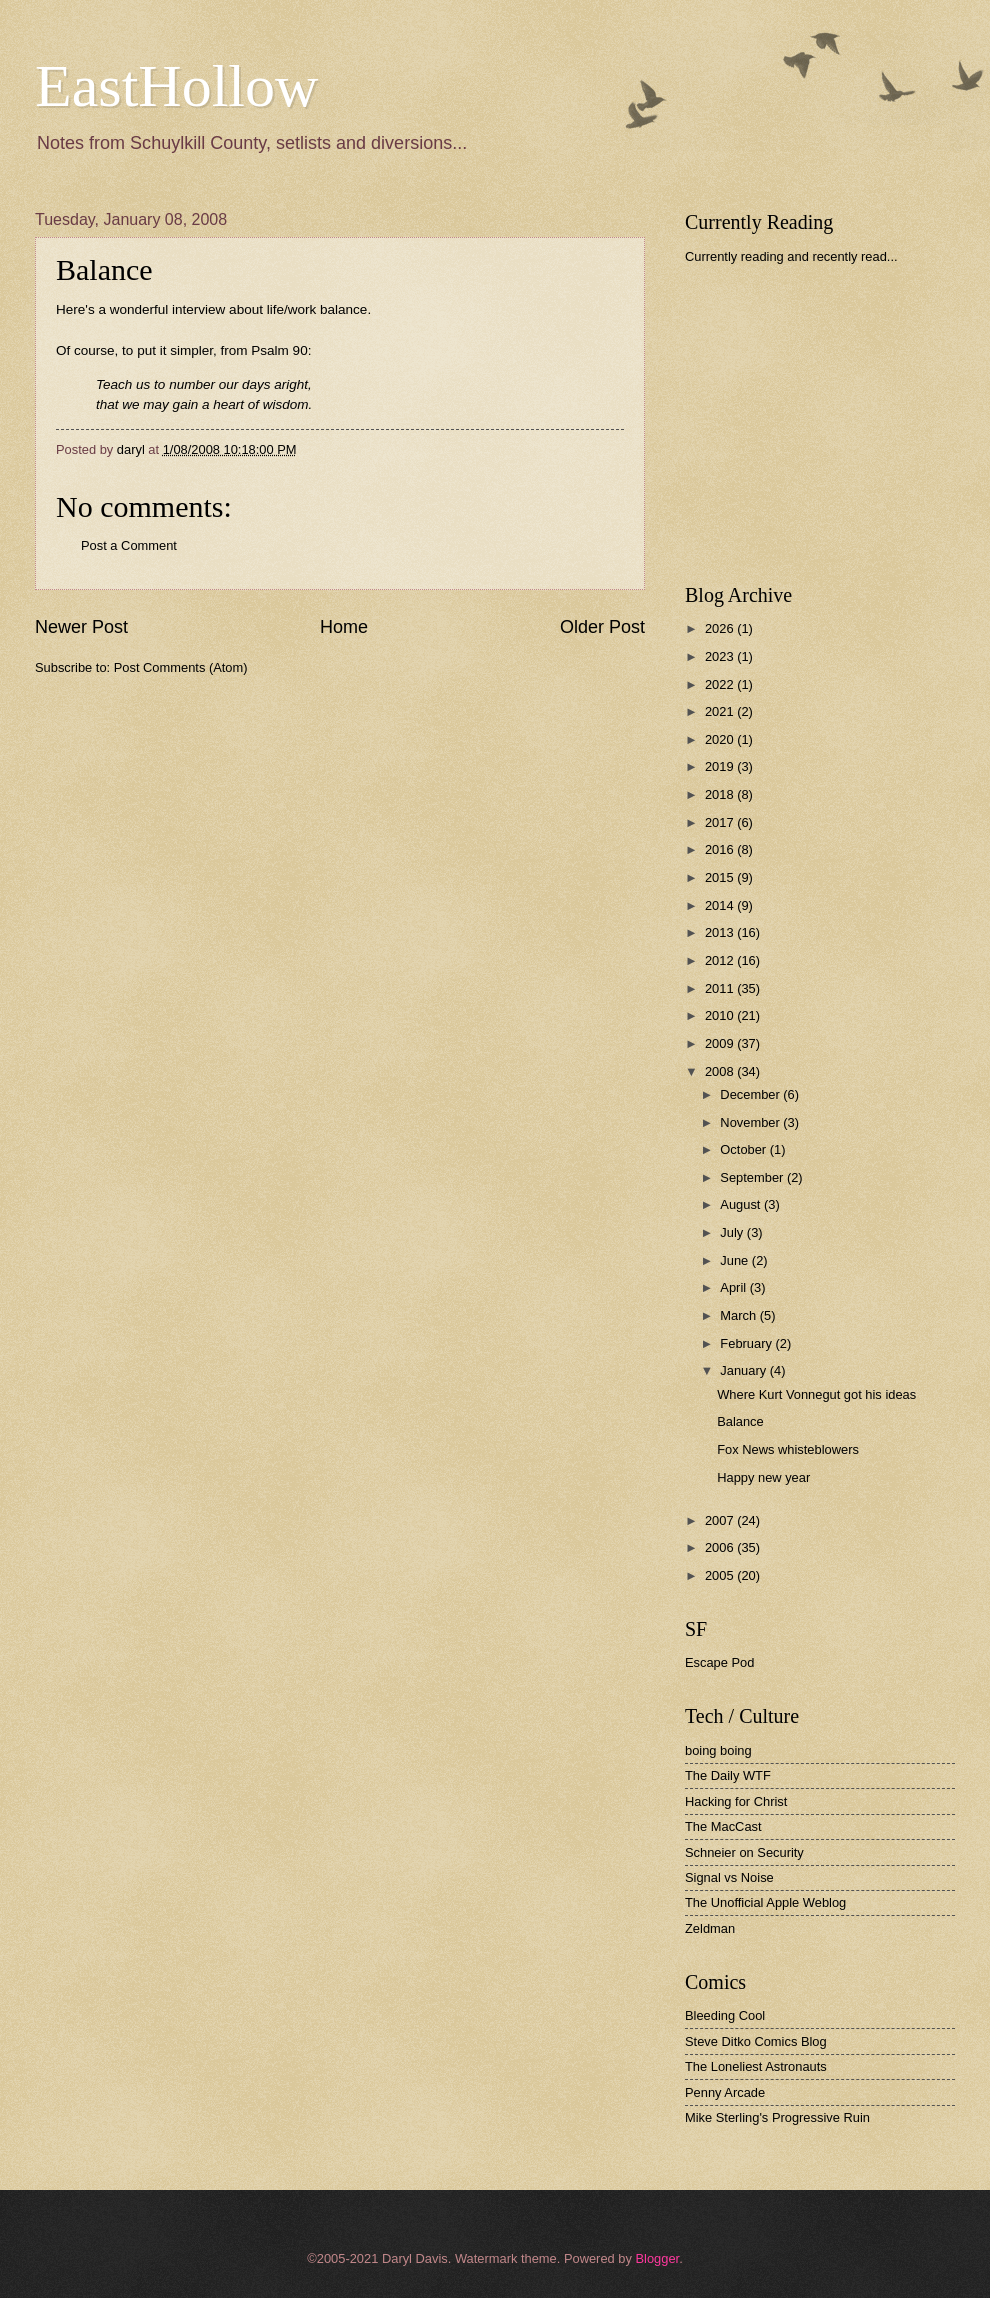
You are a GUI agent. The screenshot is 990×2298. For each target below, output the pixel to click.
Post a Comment (129, 545)
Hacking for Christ (736, 1801)
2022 (721, 684)
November (751, 1122)
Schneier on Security (744, 1852)
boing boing (718, 1750)
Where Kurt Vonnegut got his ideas (816, 1394)
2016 (721, 849)
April (734, 1287)
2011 (721, 988)
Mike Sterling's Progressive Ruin (777, 2117)
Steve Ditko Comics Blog (756, 2041)
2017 (721, 822)
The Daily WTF (728, 1775)
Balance (740, 1421)
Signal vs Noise (729, 1877)
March (739, 1315)
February (747, 1343)
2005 (721, 1575)
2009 (721, 1043)
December (751, 1094)
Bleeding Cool (725, 2015)
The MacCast (723, 1826)
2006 (721, 1547)
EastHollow (176, 86)
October (744, 1149)
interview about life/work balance (269, 309)
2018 (721, 794)
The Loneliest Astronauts (756, 2066)
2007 (721, 1520)
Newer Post (81, 627)
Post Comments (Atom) (181, 667)
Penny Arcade (725, 2092)
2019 (721, 766)
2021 (721, 711)
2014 (721, 905)
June (736, 1260)
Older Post (602, 627)
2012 (721, 960)
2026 (721, 628)
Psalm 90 (279, 350)
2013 (721, 932)
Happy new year (763, 1477)
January (744, 1370)
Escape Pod (719, 1662)
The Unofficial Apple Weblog (765, 1902)
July (733, 1232)
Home (344, 627)
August (742, 1204)
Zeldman (710, 1928)
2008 (721, 1071)
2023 (721, 656)
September (753, 1177)
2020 (721, 739)
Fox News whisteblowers (788, 1449)
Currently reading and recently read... (791, 256)
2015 (721, 877)
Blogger (657, 2258)
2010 (721, 1015)
